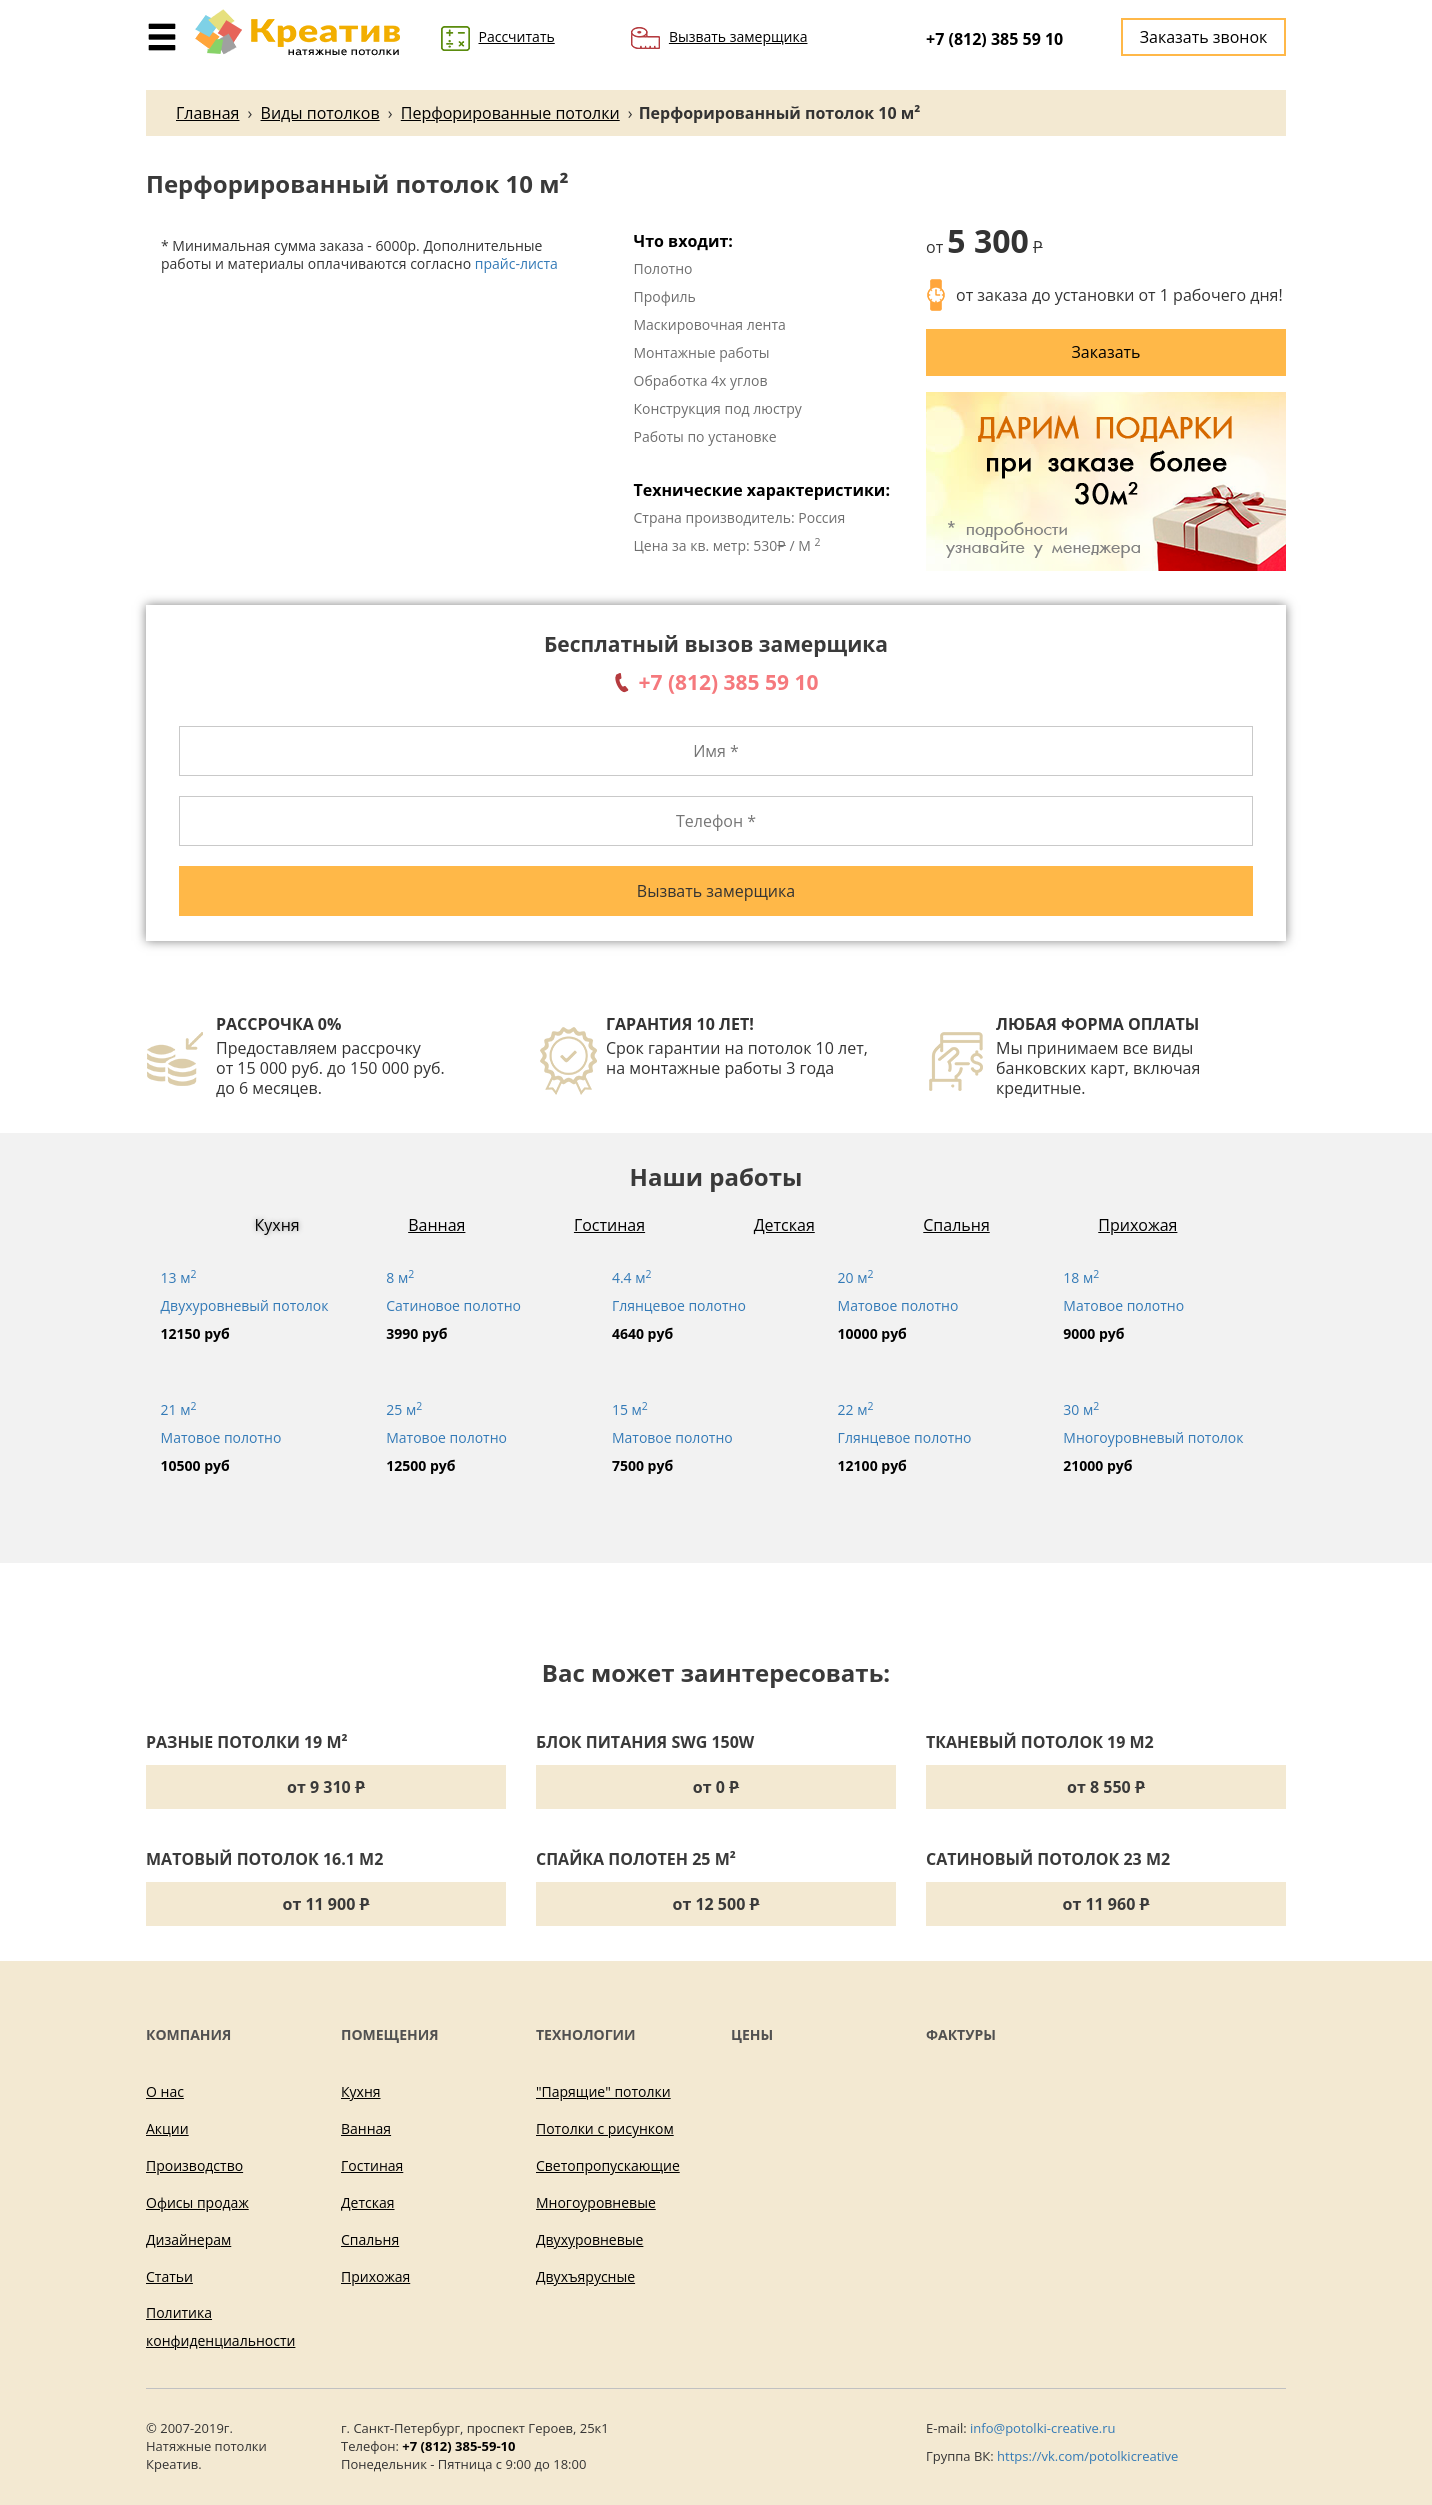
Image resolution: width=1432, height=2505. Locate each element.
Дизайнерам (188, 2239)
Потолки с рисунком (605, 2128)
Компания (188, 2034)
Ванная (436, 1225)
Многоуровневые (596, 2202)
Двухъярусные (585, 2276)
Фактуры (961, 2034)
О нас (165, 2091)
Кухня (277, 1225)
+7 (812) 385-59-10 (458, 2446)
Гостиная (609, 1225)
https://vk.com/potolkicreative (1087, 2456)
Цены (752, 2034)
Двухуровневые (589, 2239)
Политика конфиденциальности (220, 2326)
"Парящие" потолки (603, 2091)
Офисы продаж (197, 2202)
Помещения (390, 2034)
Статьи (169, 2276)
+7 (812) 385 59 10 (994, 39)
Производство (194, 2165)
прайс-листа (516, 263)
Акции (167, 2128)
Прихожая (1137, 1225)
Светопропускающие (608, 2165)
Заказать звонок (1204, 37)
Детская (784, 1225)
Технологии (586, 2034)
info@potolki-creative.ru (1042, 2428)
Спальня (956, 1225)
